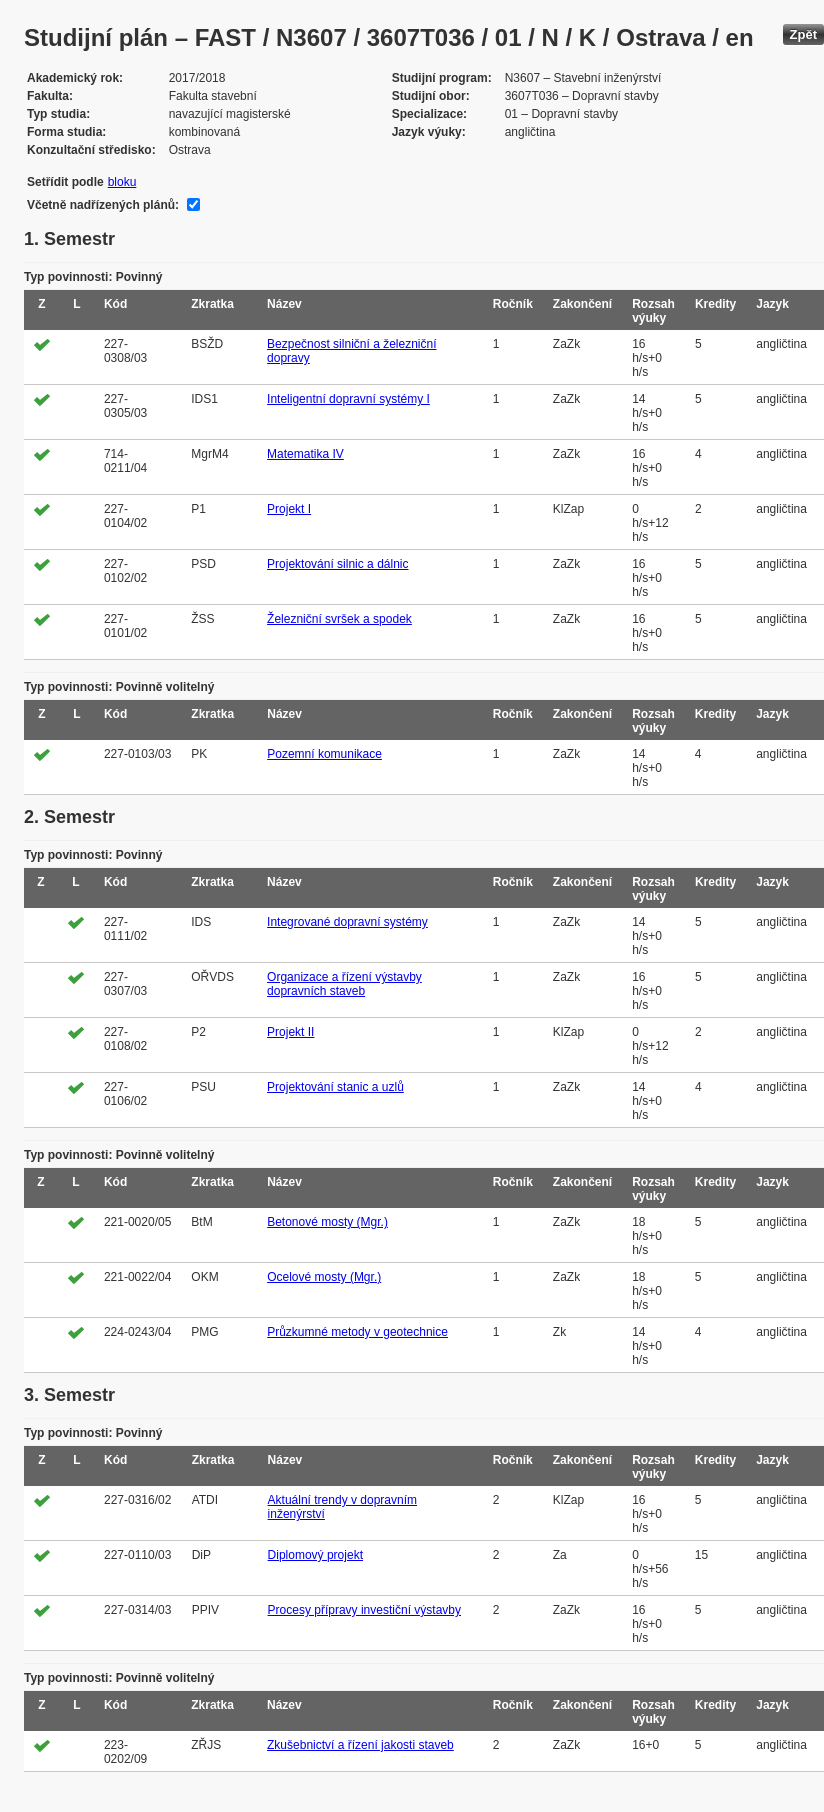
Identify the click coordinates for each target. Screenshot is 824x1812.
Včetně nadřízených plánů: (103, 205)
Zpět (803, 34)
